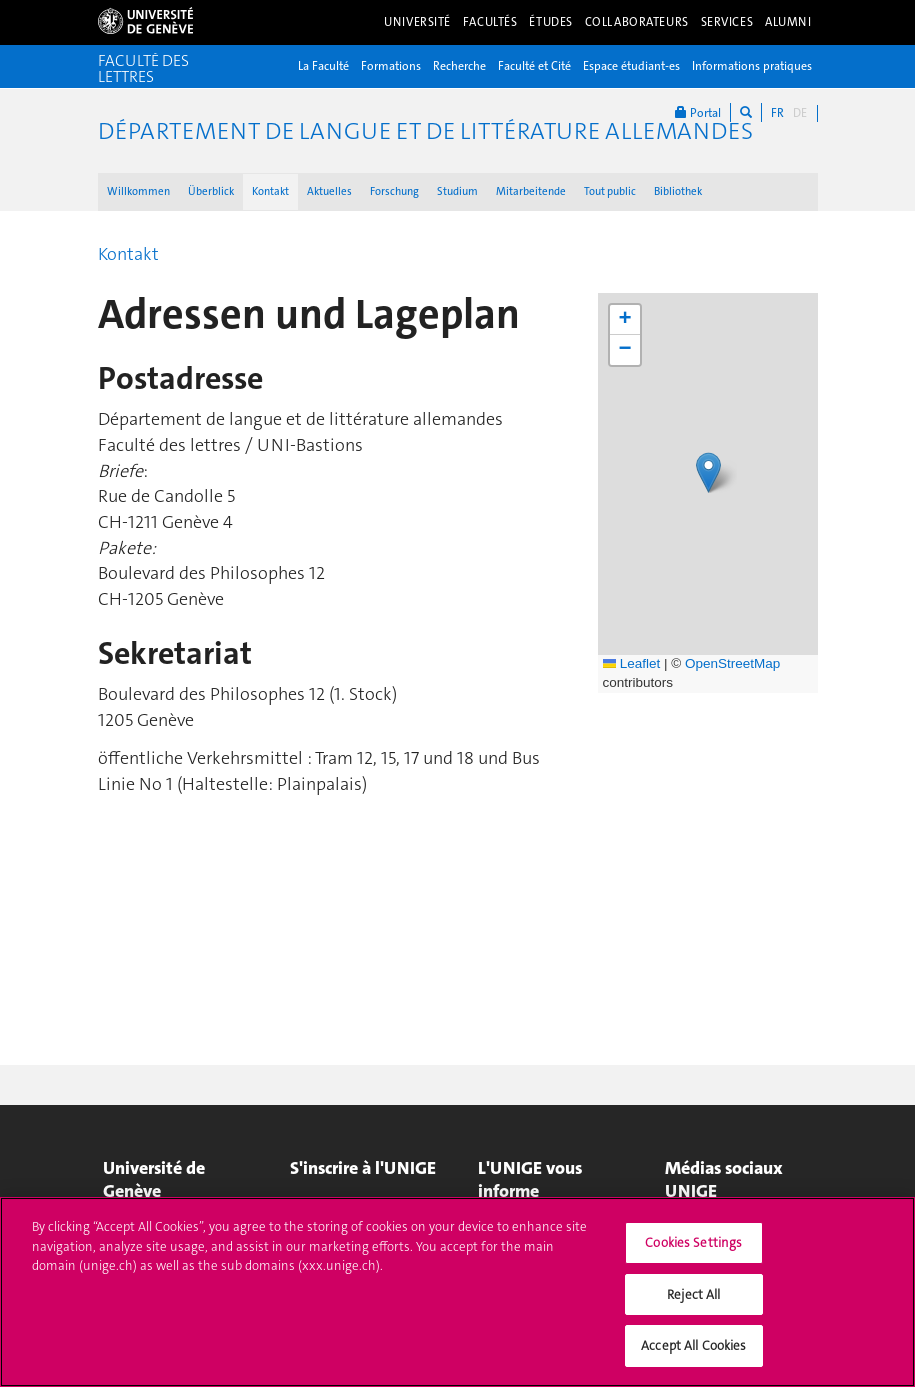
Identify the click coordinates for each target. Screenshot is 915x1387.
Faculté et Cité (534, 66)
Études (550, 22)
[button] (708, 472)
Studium (457, 191)
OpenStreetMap (732, 663)
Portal (698, 112)
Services (727, 22)
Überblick (211, 191)
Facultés (490, 22)
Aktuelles (329, 191)
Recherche (459, 66)
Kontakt (270, 191)
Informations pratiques (752, 66)
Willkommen (138, 191)
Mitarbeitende (531, 191)
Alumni (788, 22)
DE (800, 113)
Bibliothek (678, 191)
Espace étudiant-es (631, 66)
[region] (457, 1292)
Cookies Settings (693, 1242)
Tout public (610, 191)
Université (417, 22)
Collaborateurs (637, 22)
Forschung (394, 191)
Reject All (693, 1294)
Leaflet (632, 663)
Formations (391, 66)
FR (777, 113)
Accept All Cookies (693, 1345)
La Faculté (323, 66)
